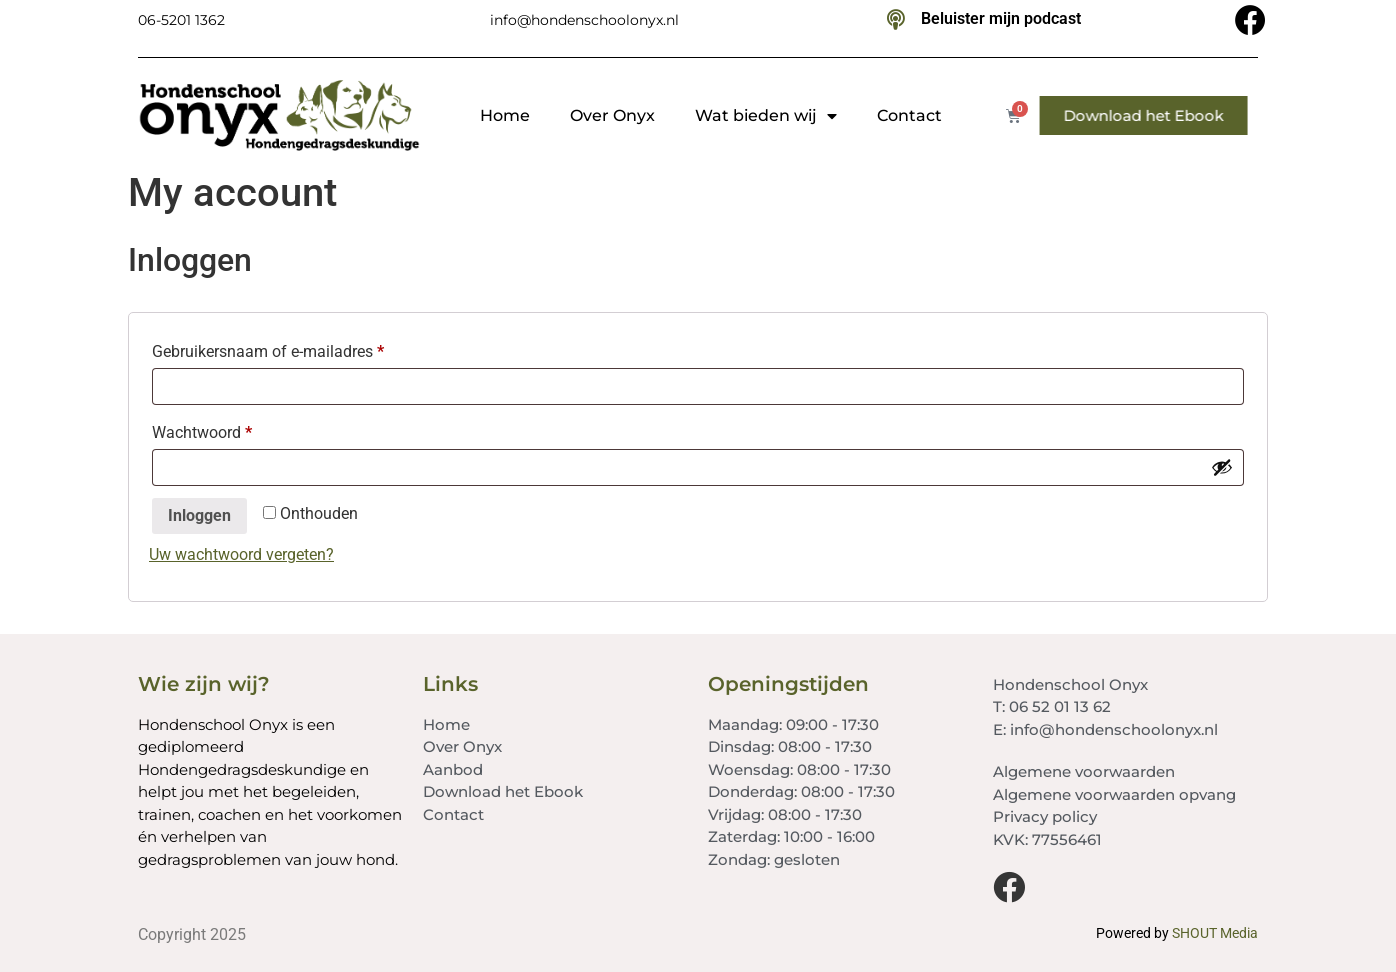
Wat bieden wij (766, 116)
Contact (909, 115)
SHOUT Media (1215, 933)
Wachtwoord (225, 429)
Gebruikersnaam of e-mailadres (291, 348)
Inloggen (199, 515)
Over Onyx (612, 115)
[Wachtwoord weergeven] (1222, 467)
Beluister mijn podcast (1001, 18)
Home (505, 115)
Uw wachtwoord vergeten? (241, 554)
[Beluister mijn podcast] (896, 20)
